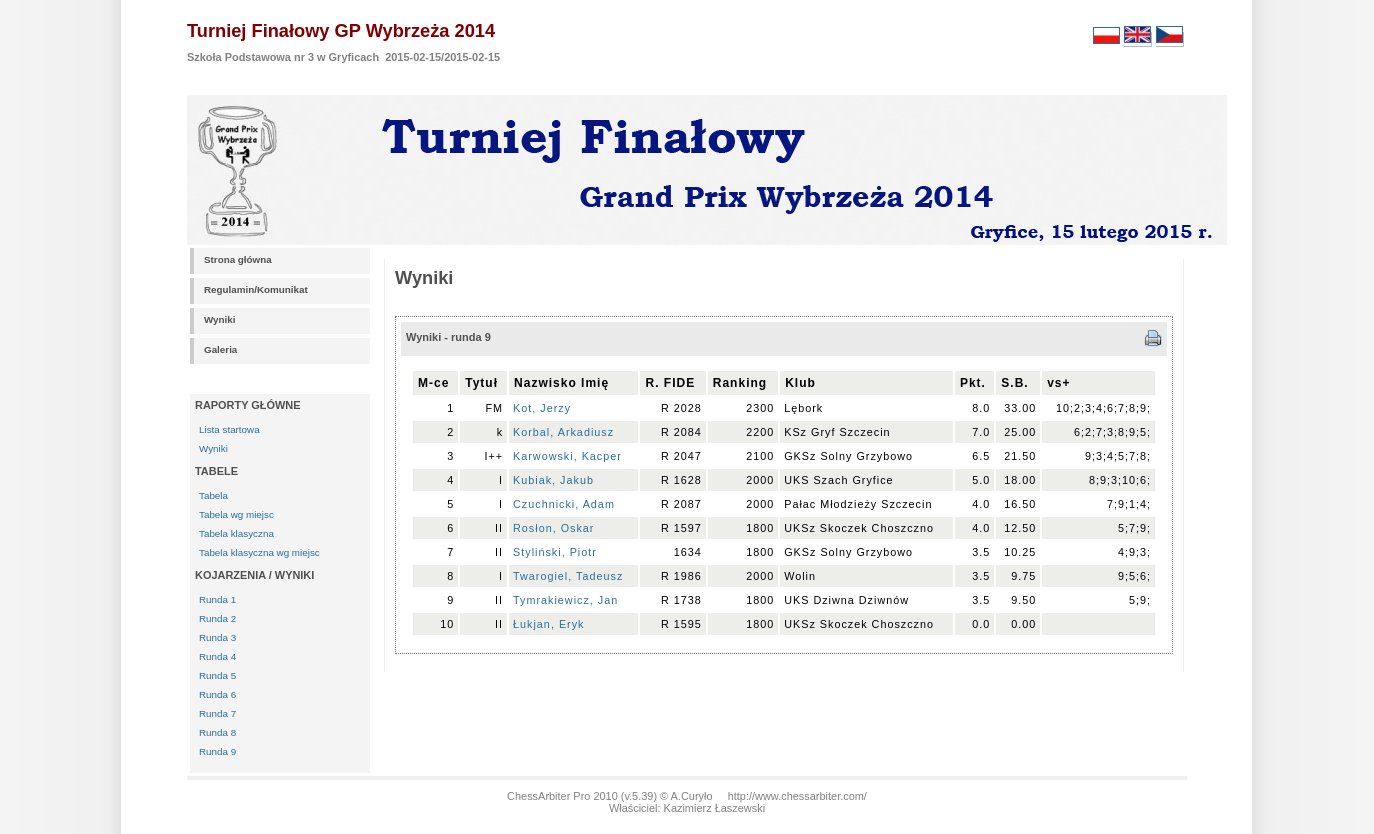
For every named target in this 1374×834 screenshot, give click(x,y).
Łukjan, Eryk (548, 624)
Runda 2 (217, 618)
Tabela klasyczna (236, 533)
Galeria (220, 349)
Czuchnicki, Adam (564, 504)
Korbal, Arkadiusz (563, 432)
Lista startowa (229, 429)
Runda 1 (217, 599)
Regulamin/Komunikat (256, 289)
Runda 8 (217, 732)
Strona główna (238, 259)
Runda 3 (217, 637)
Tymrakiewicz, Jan (565, 600)
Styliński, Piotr (559, 552)
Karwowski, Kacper (567, 456)
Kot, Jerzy (542, 408)
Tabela (213, 495)
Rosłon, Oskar (553, 528)
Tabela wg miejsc (236, 514)
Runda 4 (217, 656)
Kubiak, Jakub (553, 480)
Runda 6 (217, 694)
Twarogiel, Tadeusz (568, 576)
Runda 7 (217, 713)
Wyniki (220, 319)
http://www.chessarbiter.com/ (797, 796)
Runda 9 (217, 751)
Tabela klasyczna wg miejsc (259, 552)
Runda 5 (217, 675)
